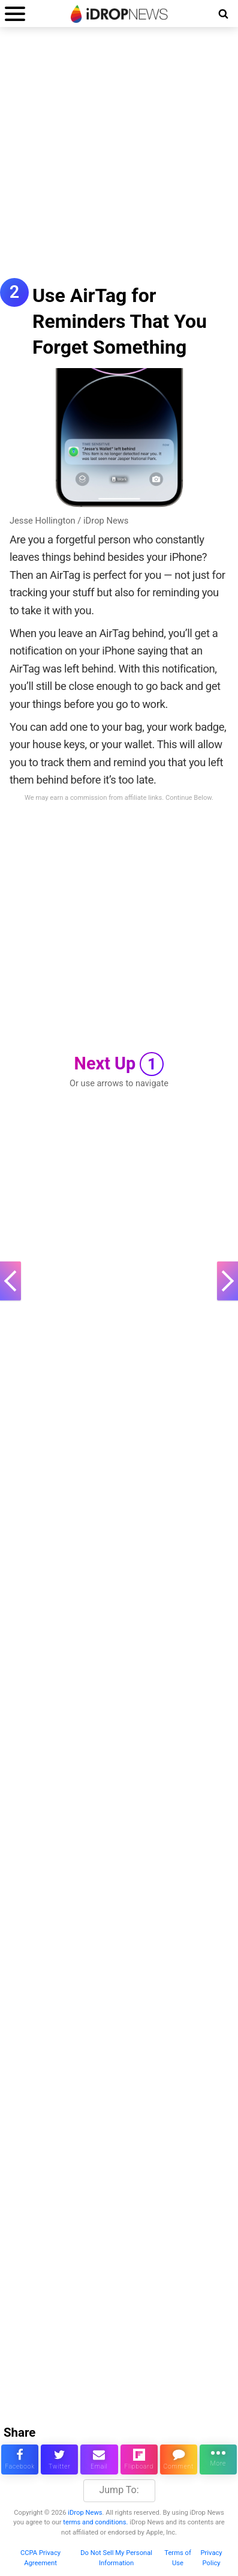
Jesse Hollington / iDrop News (69, 520)
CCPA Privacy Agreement (40, 2558)
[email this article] (99, 2459)
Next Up (119, 1064)
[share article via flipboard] (139, 2459)
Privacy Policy (211, 2558)
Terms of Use (177, 2558)
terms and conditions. (95, 2522)
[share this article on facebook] (19, 2459)
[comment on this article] (178, 2459)
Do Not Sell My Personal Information (116, 2558)
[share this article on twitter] (59, 2459)
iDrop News (85, 2513)
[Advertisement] (119, 159)
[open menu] (15, 13)
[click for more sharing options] (218, 2459)
